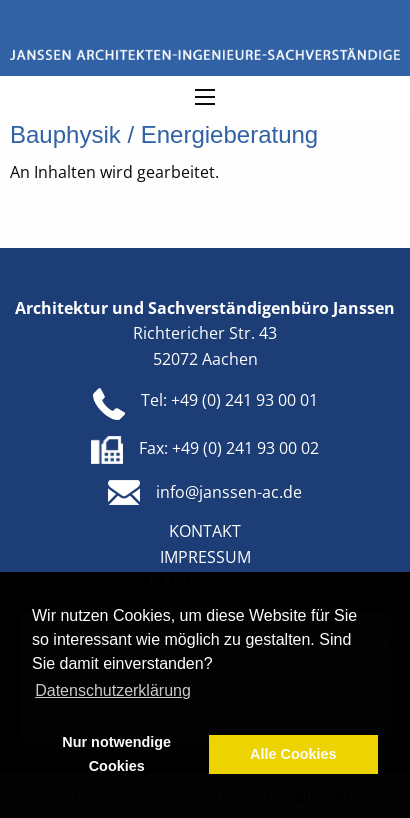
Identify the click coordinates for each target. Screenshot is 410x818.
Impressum (205, 557)
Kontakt (205, 531)
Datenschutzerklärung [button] (113, 690)
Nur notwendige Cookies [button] (116, 754)
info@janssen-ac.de (229, 492)
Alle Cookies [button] (293, 754)
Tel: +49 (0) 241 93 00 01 (229, 400)
